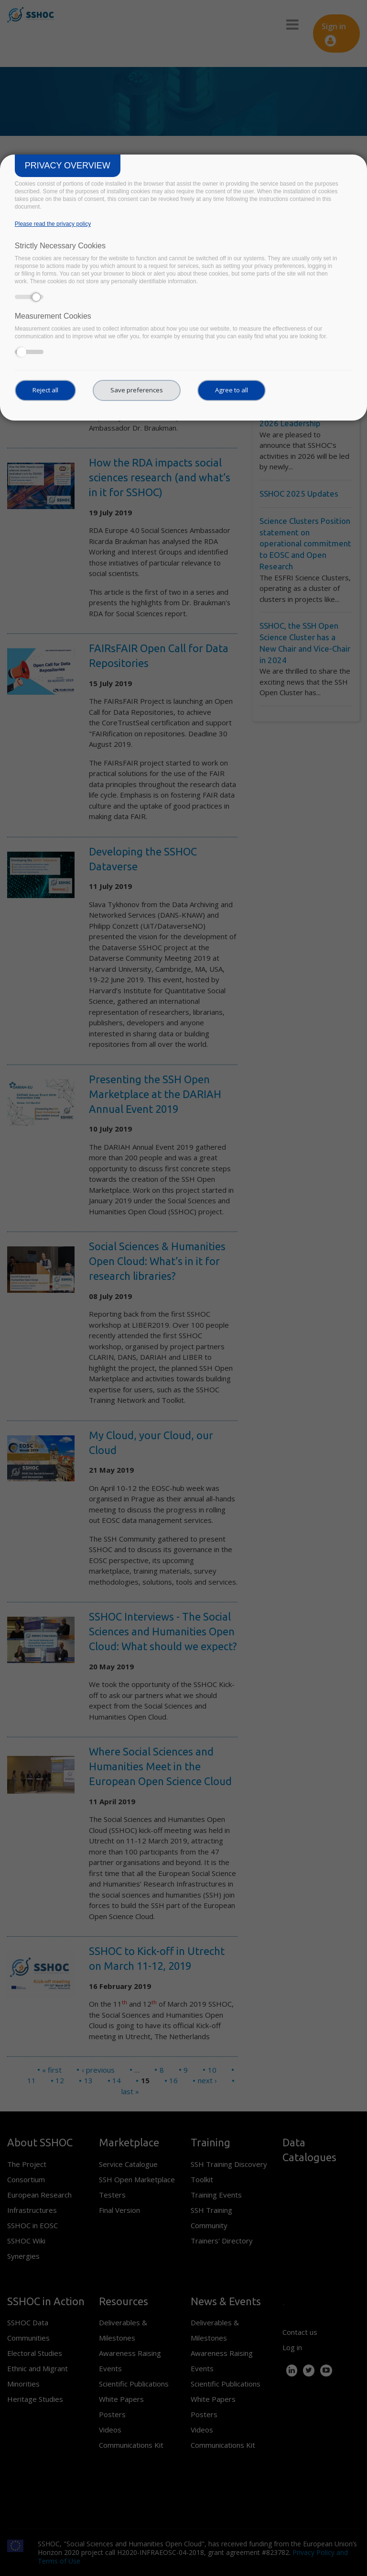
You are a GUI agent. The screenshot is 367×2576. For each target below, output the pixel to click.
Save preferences (136, 390)
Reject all (45, 390)
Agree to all (231, 390)
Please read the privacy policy (53, 224)
